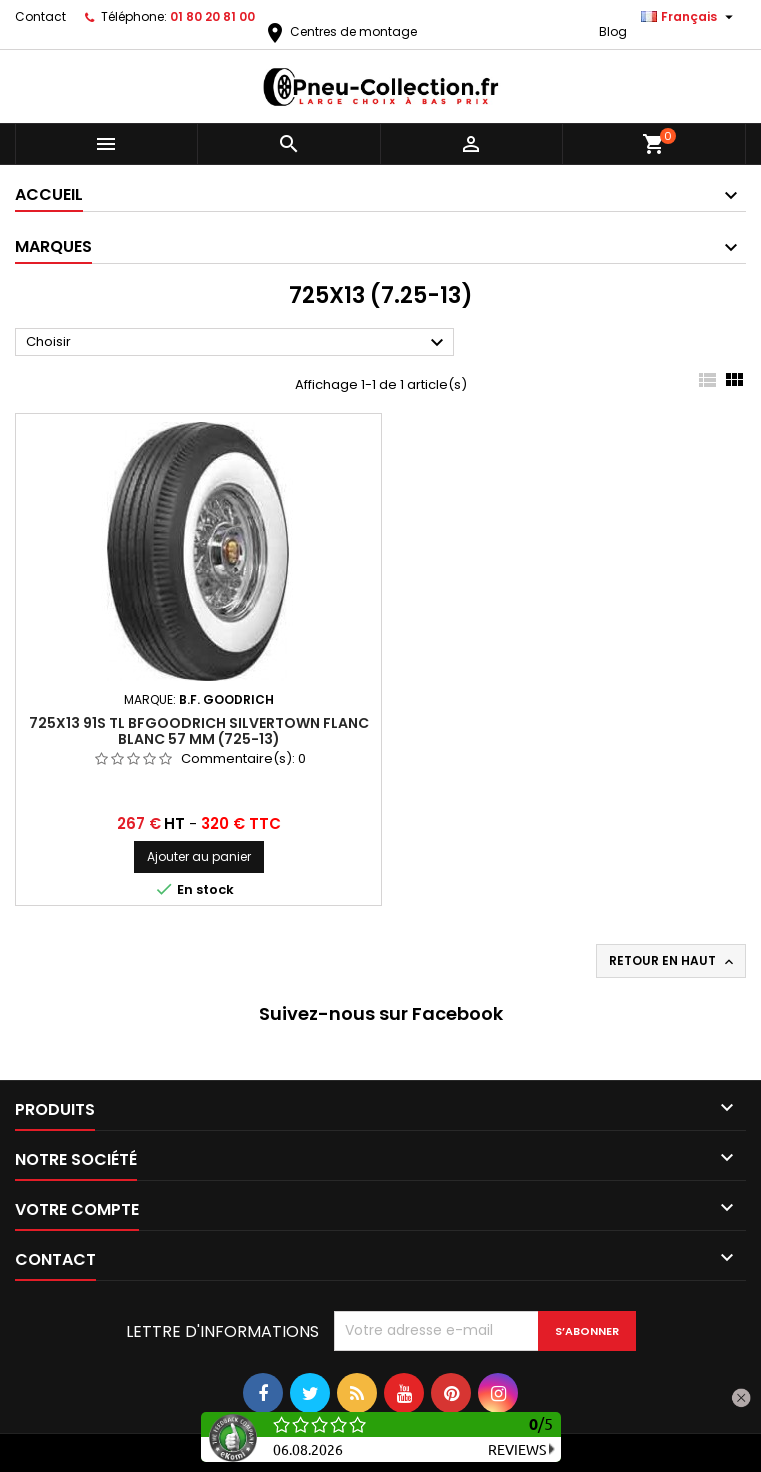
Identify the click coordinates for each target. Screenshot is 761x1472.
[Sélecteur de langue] (689, 17)
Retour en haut (673, 961)
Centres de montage (340, 31)
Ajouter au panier (199, 856)
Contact (40, 16)
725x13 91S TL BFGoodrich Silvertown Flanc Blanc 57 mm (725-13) (199, 731)
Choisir (237, 343)
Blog (613, 31)
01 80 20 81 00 (212, 16)
